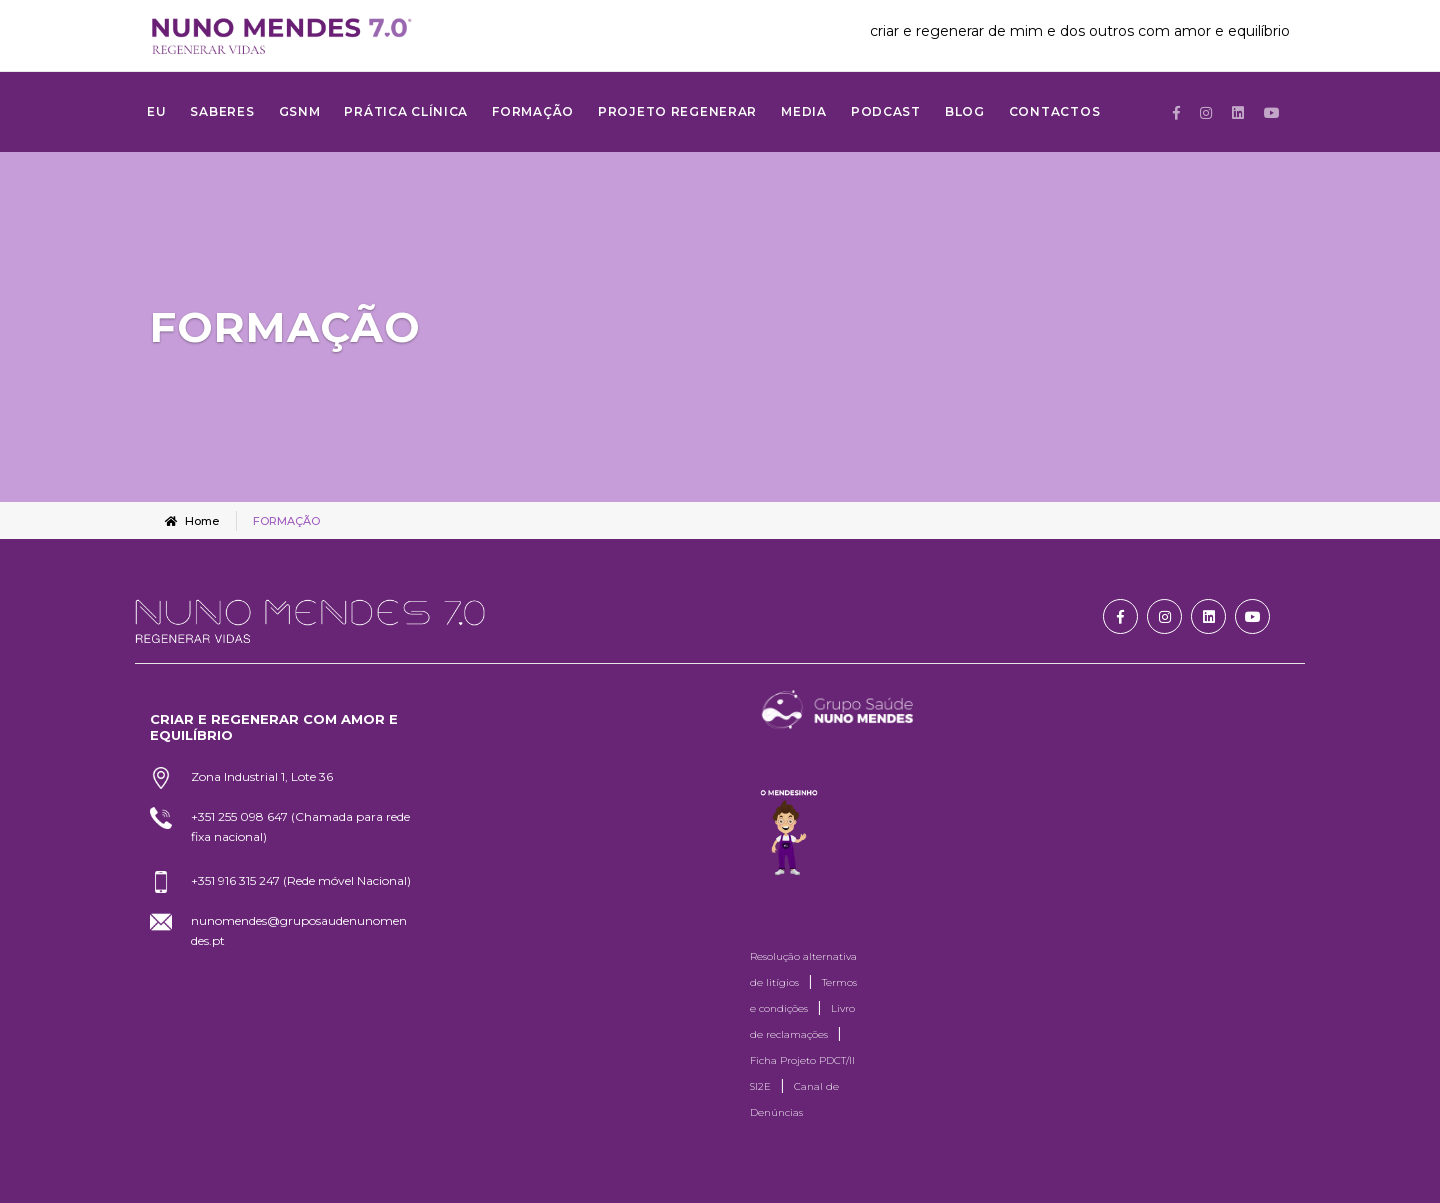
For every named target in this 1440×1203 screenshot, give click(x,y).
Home (192, 521)
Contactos (1054, 111)
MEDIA (804, 111)
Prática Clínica (406, 111)
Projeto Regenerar (677, 111)
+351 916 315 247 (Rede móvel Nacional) (301, 880)
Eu (156, 111)
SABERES (222, 111)
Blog (965, 111)
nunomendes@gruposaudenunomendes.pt (299, 930)
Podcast (886, 111)
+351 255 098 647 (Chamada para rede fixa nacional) (300, 826)
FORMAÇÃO (533, 111)
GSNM (300, 111)
